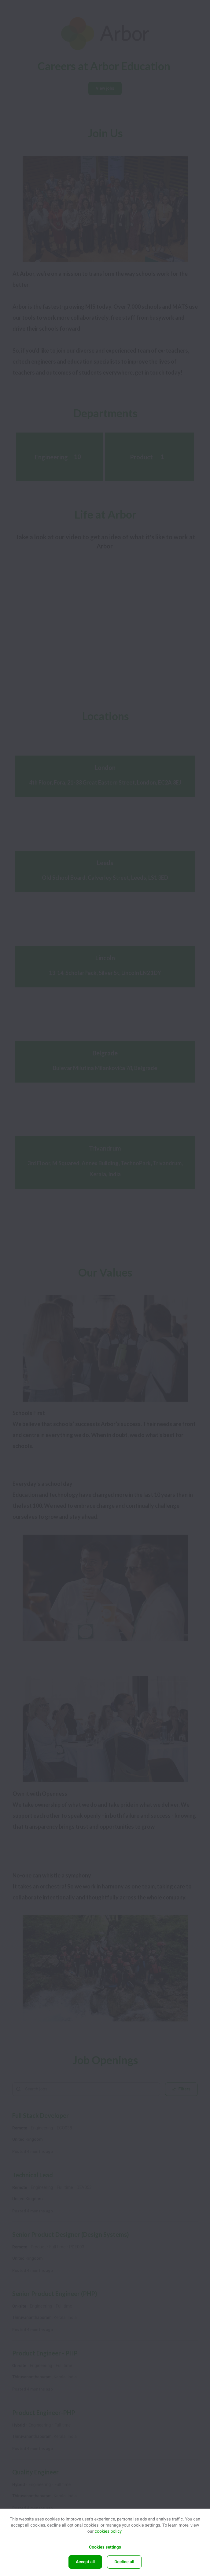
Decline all (124, 2562)
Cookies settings (105, 2547)
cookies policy (108, 2531)
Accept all (85, 2562)
